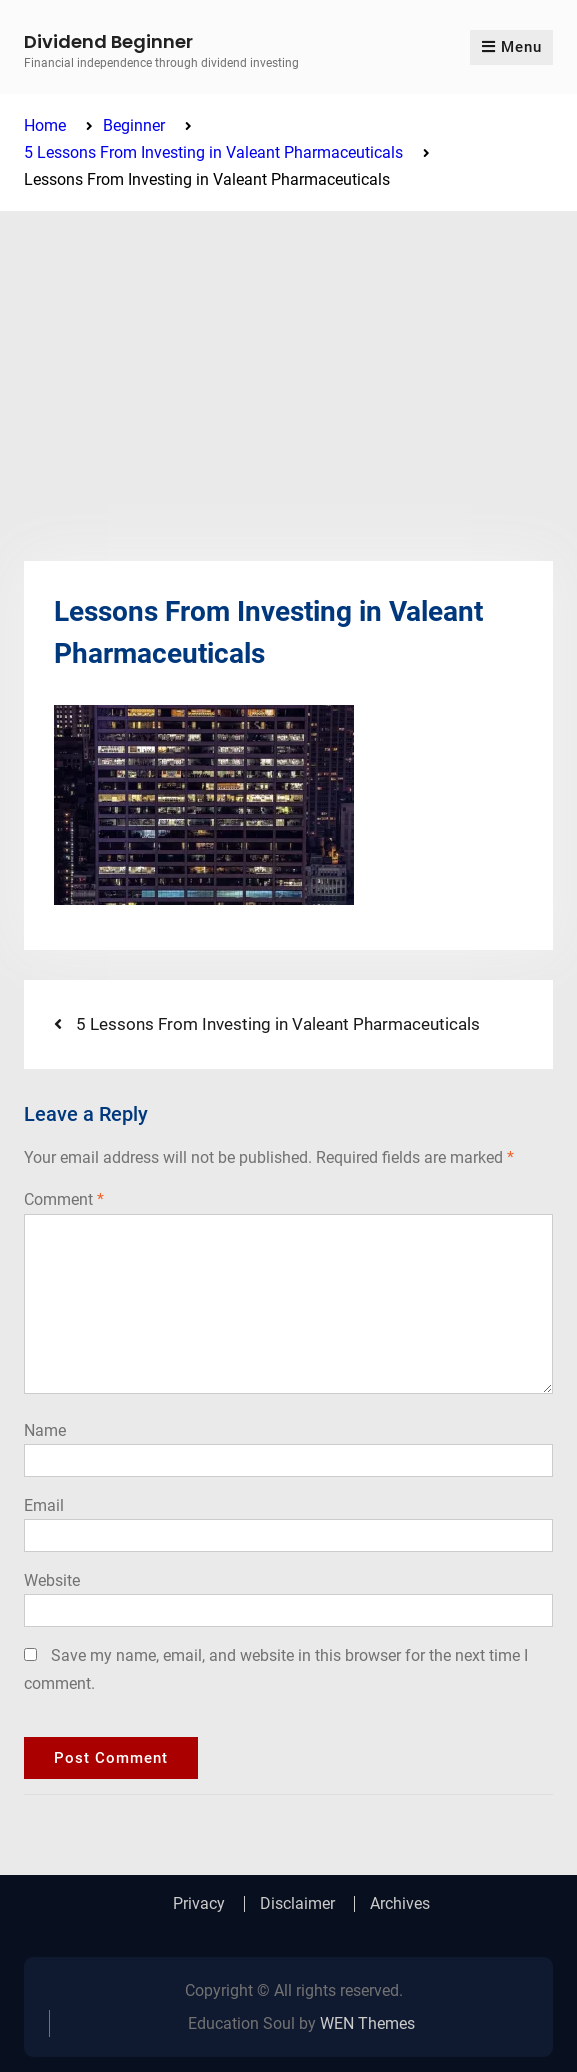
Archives (400, 1904)
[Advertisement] (288, 361)
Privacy (199, 1904)
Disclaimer (297, 1904)
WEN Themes (367, 2023)
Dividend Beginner (108, 41)
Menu (511, 47)
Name (45, 1430)
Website (52, 1580)
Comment (64, 1199)
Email (44, 1505)
